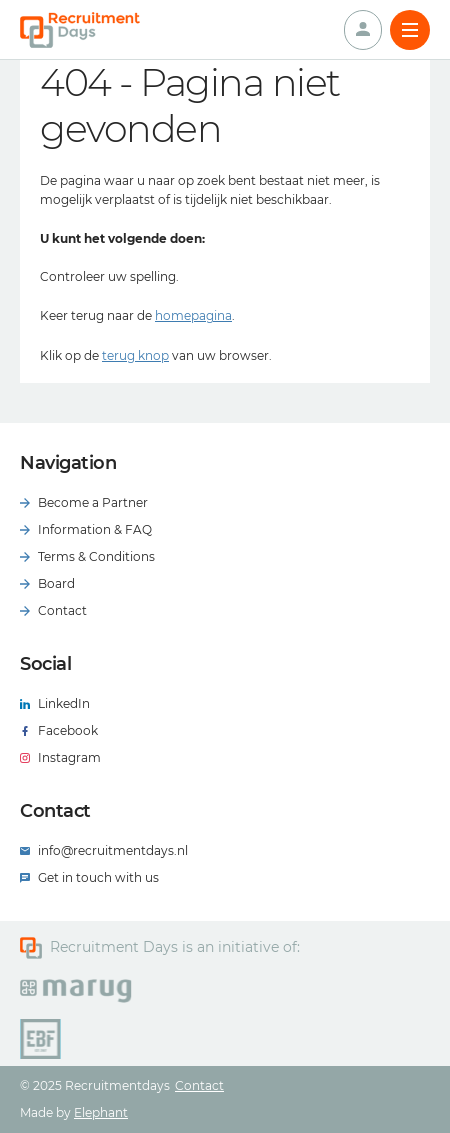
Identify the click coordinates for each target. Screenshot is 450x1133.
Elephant (101, 1112)
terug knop (135, 355)
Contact (199, 1085)
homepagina (193, 315)
